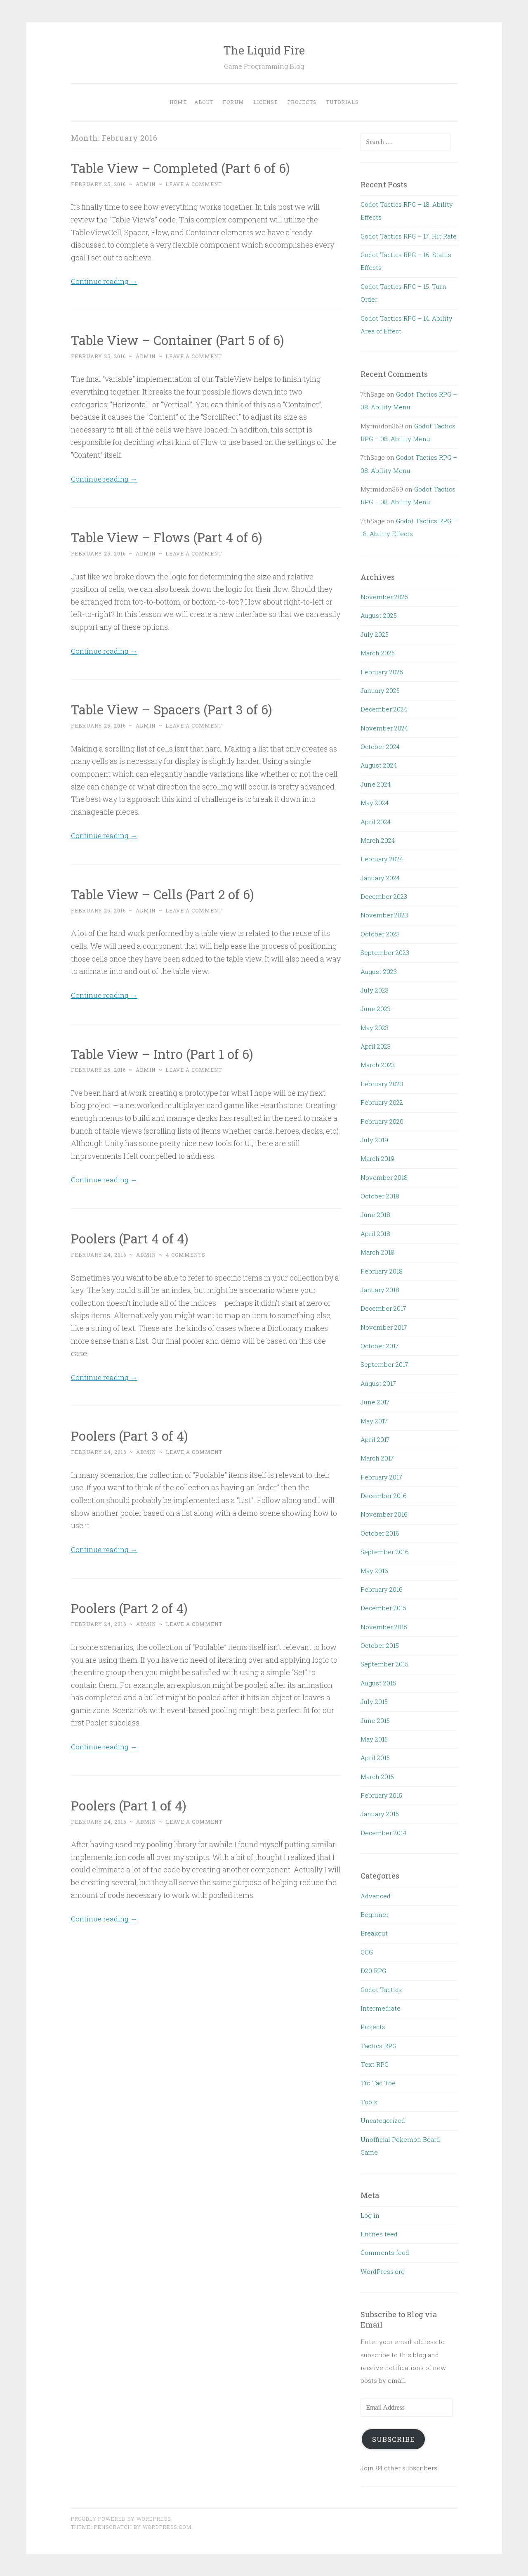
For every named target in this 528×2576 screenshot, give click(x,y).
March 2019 (377, 1158)
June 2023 (376, 1008)
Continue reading (105, 281)
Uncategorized (383, 2120)
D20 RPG (373, 1970)
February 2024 (382, 859)
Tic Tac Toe (378, 2083)
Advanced (376, 1896)
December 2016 (384, 1495)
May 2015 (374, 1739)
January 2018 (380, 1290)
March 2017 (377, 1458)
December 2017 (383, 1308)
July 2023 (375, 990)
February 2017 (381, 1477)
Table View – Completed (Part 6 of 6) (183, 168)
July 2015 (374, 1701)
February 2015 (381, 1795)
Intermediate (381, 2008)
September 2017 (384, 1364)
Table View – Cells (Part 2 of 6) (165, 894)
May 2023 (375, 1027)
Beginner (375, 1914)
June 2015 (375, 1720)
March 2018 (377, 1252)
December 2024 (384, 709)
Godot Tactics (381, 1989)
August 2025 (379, 615)
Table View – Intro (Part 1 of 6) (164, 1053)
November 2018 (384, 1177)
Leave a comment (193, 184)
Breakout (374, 1933)
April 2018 (375, 1233)
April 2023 (376, 1046)
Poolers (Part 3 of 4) (130, 1435)
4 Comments (185, 1254)
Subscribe (393, 2439)
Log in (370, 2215)
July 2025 (375, 634)
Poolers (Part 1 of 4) (130, 1804)
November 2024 (384, 728)
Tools (369, 2102)
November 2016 (384, 1514)
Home (178, 102)
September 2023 (385, 952)
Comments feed (385, 2252)
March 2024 (378, 840)
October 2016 (380, 1533)
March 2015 (377, 1776)
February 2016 (382, 1589)
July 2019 (374, 1140)
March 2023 (378, 1065)
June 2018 (375, 1214)
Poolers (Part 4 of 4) (131, 1238)
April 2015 (375, 1758)
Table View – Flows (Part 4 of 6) (168, 537)
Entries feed (379, 2234)
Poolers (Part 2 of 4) (130, 1607)
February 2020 (382, 1121)
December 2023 (384, 896)
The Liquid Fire (264, 50)
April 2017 (375, 1439)
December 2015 (383, 1608)
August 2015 (378, 1683)
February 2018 (382, 1271)
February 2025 (382, 672)
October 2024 (380, 746)
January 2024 (380, 878)
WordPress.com (167, 2527)
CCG (367, 1952)
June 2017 (375, 1402)
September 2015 (384, 1664)
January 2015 (380, 1814)
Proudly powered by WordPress (121, 2518)
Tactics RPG (378, 2046)
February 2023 (382, 1084)
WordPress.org (383, 2271)
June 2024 (376, 784)
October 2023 (380, 934)
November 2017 (384, 1327)
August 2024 (379, 765)
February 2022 (382, 1102)
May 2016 (374, 1571)
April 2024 (376, 822)
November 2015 (384, 1627)
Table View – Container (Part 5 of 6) (180, 340)
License (265, 102)
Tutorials (342, 102)
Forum (233, 102)
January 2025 (380, 690)
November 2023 (384, 915)
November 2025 (384, 597)
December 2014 (383, 1833)
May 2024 (375, 803)
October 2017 (380, 1346)
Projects (302, 102)
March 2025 (378, 653)
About (204, 102)
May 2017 (374, 1421)
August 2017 (378, 1383)
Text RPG (375, 2064)
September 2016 (385, 1552)
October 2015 (380, 1645)
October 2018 (380, 1196)
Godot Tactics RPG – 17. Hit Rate (409, 236)
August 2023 (379, 971)
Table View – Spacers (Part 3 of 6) (174, 709)
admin (146, 184)
